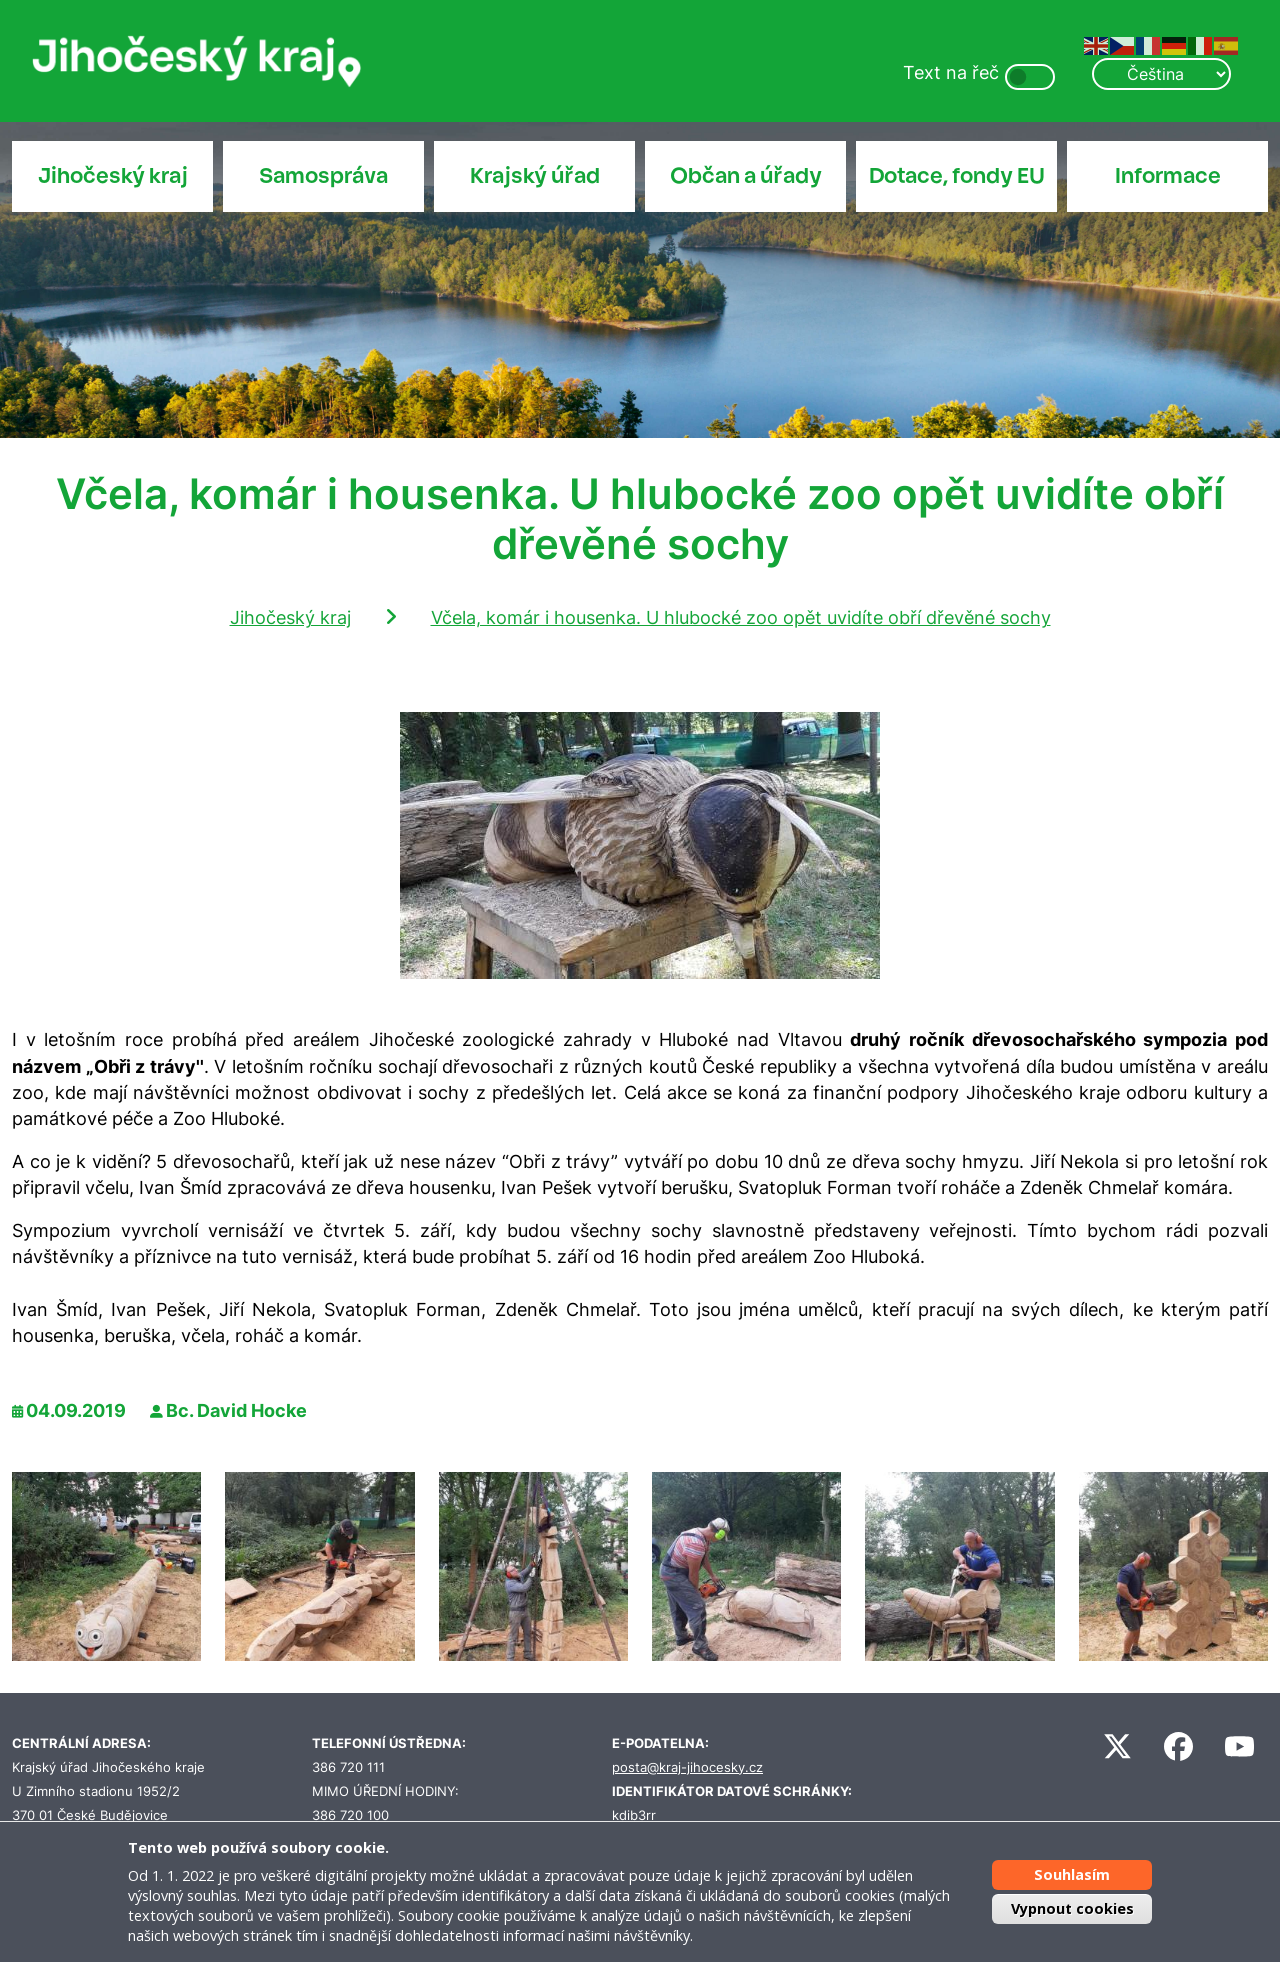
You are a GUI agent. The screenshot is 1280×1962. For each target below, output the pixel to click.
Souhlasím (1072, 1874)
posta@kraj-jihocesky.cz (687, 1767)
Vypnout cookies (1072, 1908)
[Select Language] (1161, 74)
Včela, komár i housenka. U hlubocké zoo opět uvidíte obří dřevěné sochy (741, 617)
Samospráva (323, 176)
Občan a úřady (746, 176)
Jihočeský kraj (113, 176)
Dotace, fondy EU (957, 176)
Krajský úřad (535, 176)
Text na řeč (951, 72)
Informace (1168, 176)
